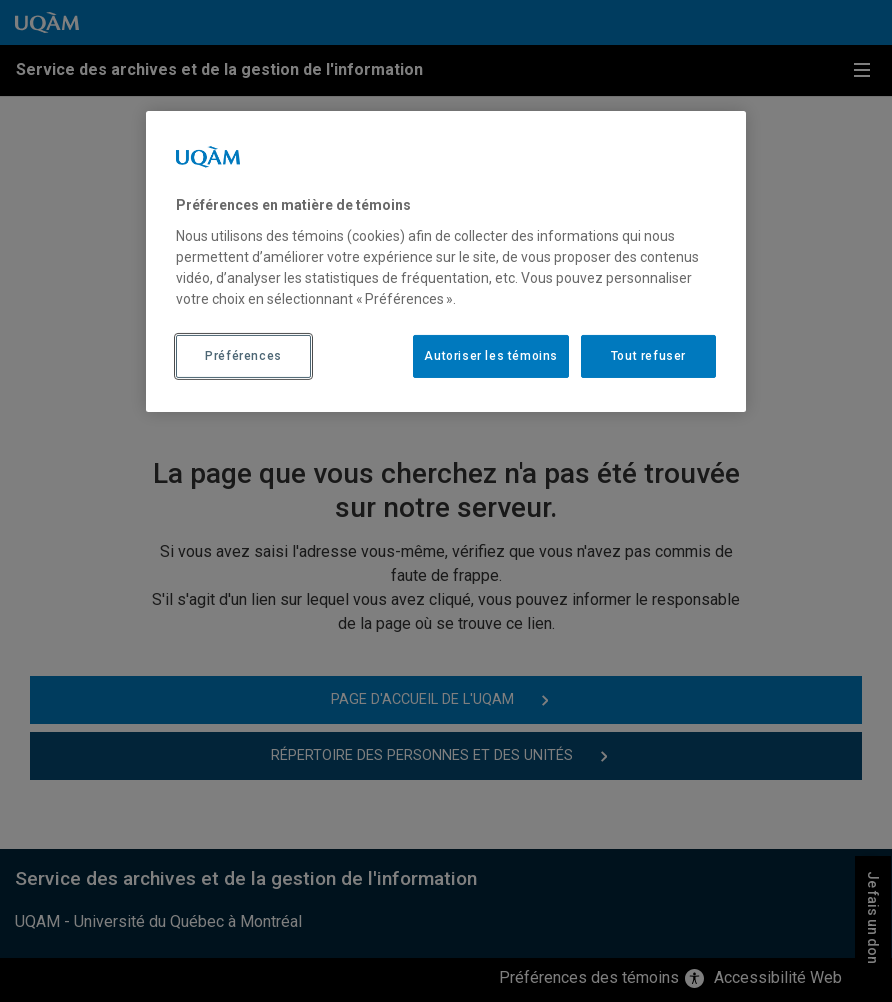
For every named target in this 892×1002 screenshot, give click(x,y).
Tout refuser (648, 356)
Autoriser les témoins (491, 356)
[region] (446, 261)
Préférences (243, 356)
